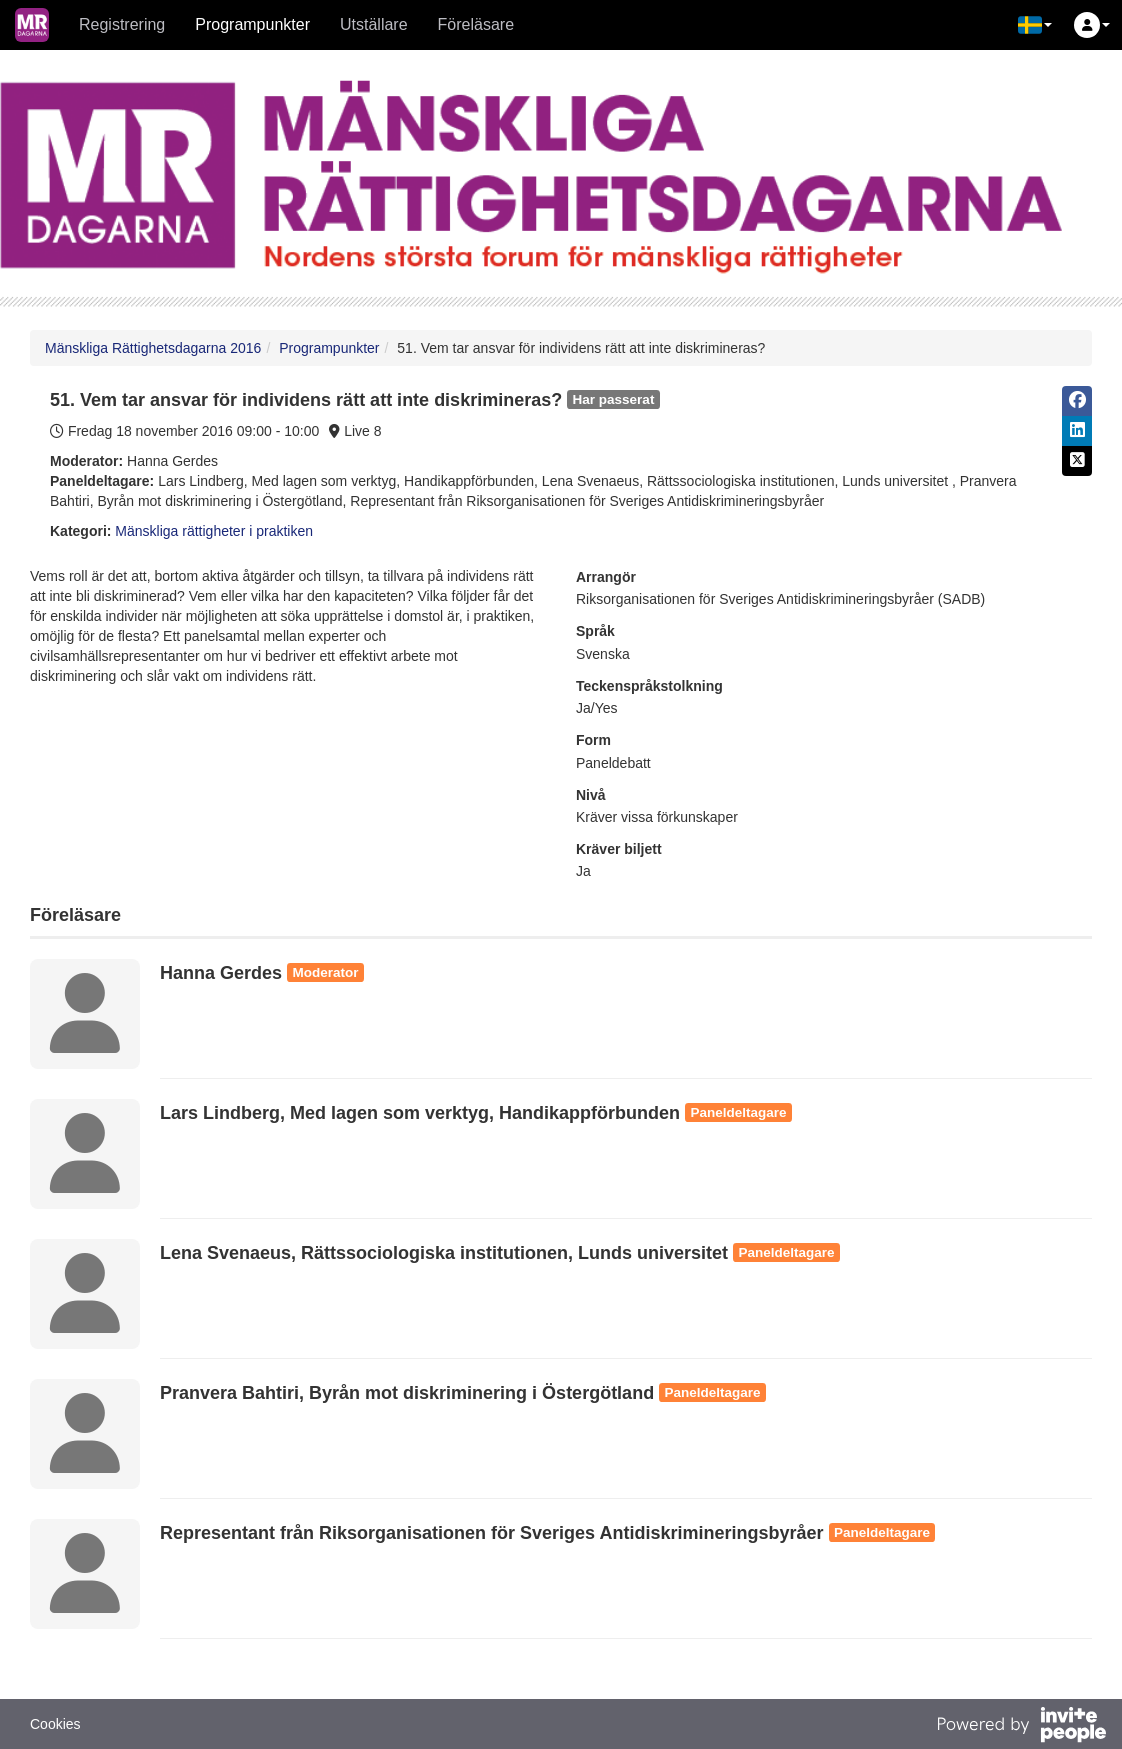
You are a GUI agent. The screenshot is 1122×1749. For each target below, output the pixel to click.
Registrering (122, 24)
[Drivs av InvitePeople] (1021, 1727)
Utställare (374, 24)
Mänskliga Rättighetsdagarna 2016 (153, 348)
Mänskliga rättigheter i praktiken (214, 531)
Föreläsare (476, 24)
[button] (1035, 25)
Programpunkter (252, 24)
